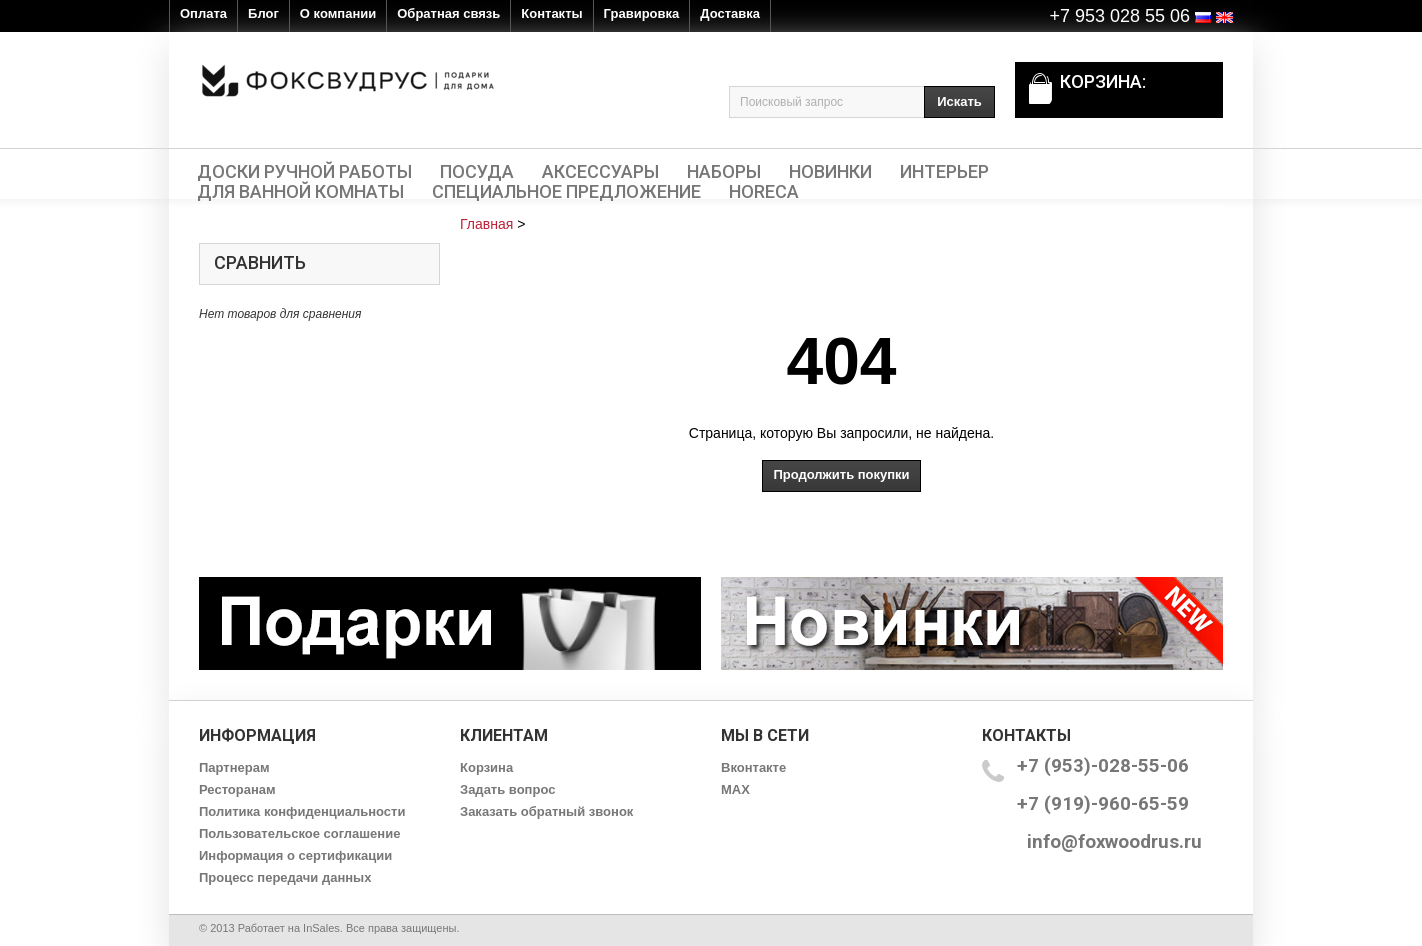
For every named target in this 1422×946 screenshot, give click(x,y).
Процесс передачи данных (285, 877)
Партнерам (234, 767)
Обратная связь (448, 13)
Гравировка (642, 13)
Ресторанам (237, 789)
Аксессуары (600, 172)
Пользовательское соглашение (299, 833)
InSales (321, 928)
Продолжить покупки (841, 474)
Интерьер (944, 172)
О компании (338, 13)
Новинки (830, 172)
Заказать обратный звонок (546, 811)
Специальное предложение (566, 192)
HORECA (764, 192)
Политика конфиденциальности (302, 811)
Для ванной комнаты (300, 192)
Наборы (724, 172)
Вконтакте (753, 767)
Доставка (730, 13)
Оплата (203, 13)
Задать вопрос (507, 789)
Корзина (486, 767)
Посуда (477, 172)
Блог (263, 13)
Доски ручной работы (304, 172)
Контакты (551, 13)
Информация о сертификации (295, 855)
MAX (735, 789)
